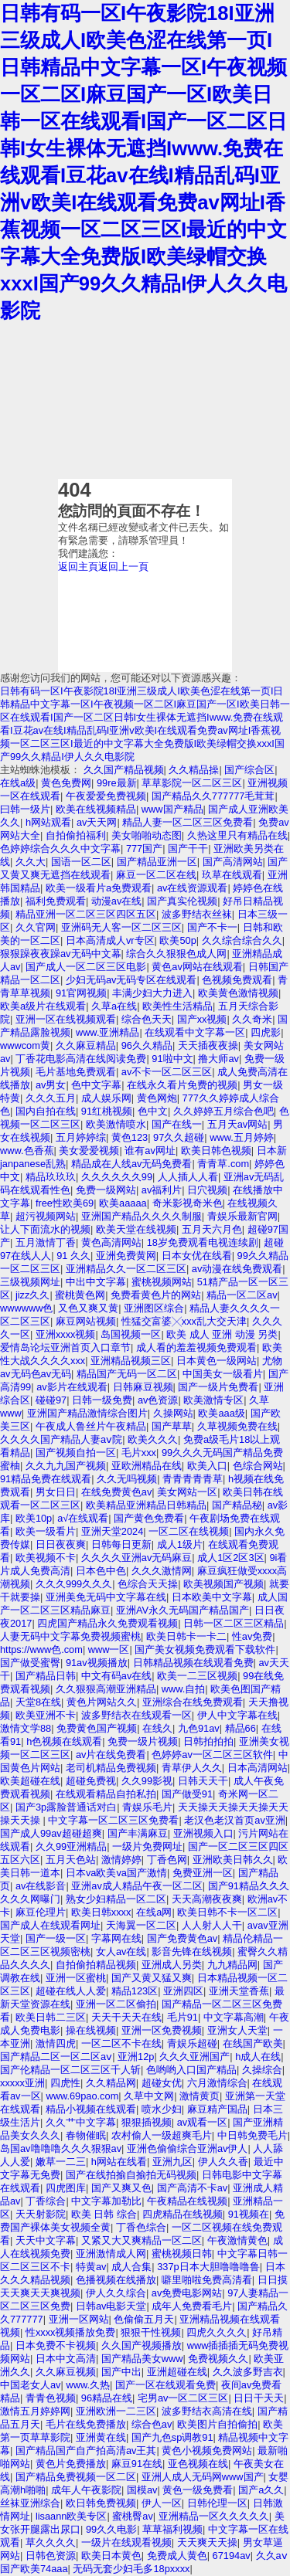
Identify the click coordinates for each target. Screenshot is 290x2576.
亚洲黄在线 (101, 2437)
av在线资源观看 (192, 888)
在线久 (157, 1728)
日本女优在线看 (197, 1255)
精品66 (240, 1728)
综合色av (151, 2424)
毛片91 (182, 2017)
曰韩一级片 (25, 809)
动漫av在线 (116, 901)
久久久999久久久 (74, 1584)
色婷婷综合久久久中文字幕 (60, 848)
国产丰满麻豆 (137, 1833)
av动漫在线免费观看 (237, 1268)
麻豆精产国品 (217, 2109)
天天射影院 (40, 2214)
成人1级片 (180, 1544)
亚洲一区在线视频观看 (65, 1019)
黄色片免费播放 (71, 2463)
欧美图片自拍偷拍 (217, 2424)
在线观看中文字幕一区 (195, 1032)
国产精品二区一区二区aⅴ (56, 2056)
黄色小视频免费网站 (207, 2450)
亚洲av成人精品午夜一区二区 (137, 1886)
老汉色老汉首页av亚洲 (234, 1820)
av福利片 (162, 1190)
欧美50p (177, 940)
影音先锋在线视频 (192, 1951)
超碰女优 (162, 2083)
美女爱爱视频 (89, 1150)
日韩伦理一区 (217, 2503)
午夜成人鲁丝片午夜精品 (91, 1426)
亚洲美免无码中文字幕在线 (106, 1597)
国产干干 (188, 848)
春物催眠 (86, 2135)
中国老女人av (30, 2385)
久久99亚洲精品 (71, 1846)
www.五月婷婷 (242, 1137)
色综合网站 (258, 1465)
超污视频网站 (45, 1216)
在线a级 (18, 783)
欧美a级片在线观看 (43, 1006)
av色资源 (158, 1400)
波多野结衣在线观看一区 (136, 1715)
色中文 (153, 1111)
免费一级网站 (106, 1190)
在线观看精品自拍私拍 (106, 1794)
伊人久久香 (223, 2161)
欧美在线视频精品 (96, 809)
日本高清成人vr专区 (110, 940)
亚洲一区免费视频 (161, 2030)
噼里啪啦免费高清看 (207, 2280)
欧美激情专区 (213, 1400)
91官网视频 (81, 993)
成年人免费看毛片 (192, 2306)
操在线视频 (91, 2030)
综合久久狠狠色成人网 (176, 953)
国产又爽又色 (121, 2188)
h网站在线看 (119, 2161)
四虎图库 (66, 2188)
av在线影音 (41, 1886)
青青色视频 (51, 2398)
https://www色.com (41, 1649)
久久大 (30, 861)
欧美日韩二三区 (50, 2017)
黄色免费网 (66, 783)
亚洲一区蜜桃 (76, 1978)
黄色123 (129, 1137)
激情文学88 (25, 1728)
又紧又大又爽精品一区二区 (141, 2240)
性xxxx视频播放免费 (71, 2332)
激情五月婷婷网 (35, 2411)
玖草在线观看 (232, 875)
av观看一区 (202, 2122)
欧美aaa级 (221, 1413)
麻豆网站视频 (86, 1321)
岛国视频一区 (131, 1334)
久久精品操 (194, 770)
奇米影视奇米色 (187, 1203)
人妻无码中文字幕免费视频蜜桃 (70, 1636)
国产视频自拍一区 (76, 1452)
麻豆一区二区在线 (156, 875)
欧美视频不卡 (45, 1557)
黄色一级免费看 (197, 2490)
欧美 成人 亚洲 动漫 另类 (222, 1334)
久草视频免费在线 (237, 1426)
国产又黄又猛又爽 (151, 1978)
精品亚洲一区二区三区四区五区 (85, 914)
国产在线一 (177, 1124)
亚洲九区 (172, 2161)
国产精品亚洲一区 (157, 861)
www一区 (109, 1649)
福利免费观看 (56, 901)
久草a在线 (114, 1006)
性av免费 (252, 1636)
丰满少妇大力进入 (152, 993)
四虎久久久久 (216, 2332)
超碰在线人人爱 (71, 1991)
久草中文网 (149, 2096)
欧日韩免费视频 (101, 2503)
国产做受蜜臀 (30, 1662)
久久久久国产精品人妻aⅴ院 (61, 1439)
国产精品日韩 (45, 1676)
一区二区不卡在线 (121, 2043)
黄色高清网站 (111, 1242)
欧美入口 (207, 1465)
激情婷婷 (121, 1859)
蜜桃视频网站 (161, 1282)
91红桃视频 (106, 1111)
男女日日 (56, 1492)
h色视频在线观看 (64, 1741)
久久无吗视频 (127, 1479)
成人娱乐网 (106, 1098)
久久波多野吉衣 (248, 2371)
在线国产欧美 (253, 2043)
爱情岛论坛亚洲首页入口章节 (65, 1347)
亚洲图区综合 (154, 1308)
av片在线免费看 (111, 1754)
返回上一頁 (123, 566)
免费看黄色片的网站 (156, 1295)
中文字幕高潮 (233, 2017)
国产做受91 (187, 1794)
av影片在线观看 (71, 1387)
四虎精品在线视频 (182, 2214)
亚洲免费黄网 (126, 1255)
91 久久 (73, 1255)
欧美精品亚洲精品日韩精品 (146, 1505)
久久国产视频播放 (141, 2345)
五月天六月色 (212, 1229)
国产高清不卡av (192, 2188)
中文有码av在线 (116, 1676)
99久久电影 (111, 2529)
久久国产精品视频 (124, 770)
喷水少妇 (162, 2109)
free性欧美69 (65, 1203)
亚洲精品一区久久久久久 (214, 2516)
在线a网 (154, 1912)
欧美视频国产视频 (223, 1584)
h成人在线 (258, 2056)
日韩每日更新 (121, 1544)
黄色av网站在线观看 (197, 966)
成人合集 (131, 2266)
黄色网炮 (157, 1098)
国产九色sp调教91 (172, 2437)
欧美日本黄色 (111, 2555)
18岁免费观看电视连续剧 (202, 1242)
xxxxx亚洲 (22, 2083)
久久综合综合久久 (242, 940)
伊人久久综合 (116, 2293)
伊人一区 (162, 2503)
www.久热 (88, 2385)
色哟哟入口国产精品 (191, 2069)
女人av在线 (121, 1951)
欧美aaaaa (123, 1203)
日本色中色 (101, 1570)
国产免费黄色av (182, 1938)
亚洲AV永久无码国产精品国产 (182, 1610)
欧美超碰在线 (30, 1781)
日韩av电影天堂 (111, 2306)
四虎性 (65, 2083)
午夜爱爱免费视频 (106, 796)
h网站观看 (48, 822)
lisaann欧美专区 (71, 2516)
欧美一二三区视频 (197, 1676)
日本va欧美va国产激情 (116, 1873)
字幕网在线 (116, 1938)
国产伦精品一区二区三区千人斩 (70, 2069)
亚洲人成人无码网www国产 (203, 2477)
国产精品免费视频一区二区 (75, 2477)
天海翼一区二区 (141, 1925)
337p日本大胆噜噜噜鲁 (208, 2266)
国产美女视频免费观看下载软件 (205, 1649)
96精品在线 (106, 2398)
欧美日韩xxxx (101, 1912)
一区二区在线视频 (188, 1531)
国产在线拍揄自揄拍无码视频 (131, 2175)
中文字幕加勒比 (106, 2201)
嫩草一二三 (61, 2161)
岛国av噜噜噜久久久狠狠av (60, 2148)
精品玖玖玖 (51, 1177)
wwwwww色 (26, 1308)
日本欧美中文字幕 (212, 1597)
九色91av (199, 1728)
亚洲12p (136, 2056)
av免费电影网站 (187, 2293)
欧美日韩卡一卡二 (186, 1636)
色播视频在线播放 (116, 2280)
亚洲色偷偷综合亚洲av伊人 (187, 2148)
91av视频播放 (97, 1662)
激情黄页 (199, 2096)
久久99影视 (146, 1781)
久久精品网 (111, 2083)
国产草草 (172, 1426)
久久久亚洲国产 (194, 2056)
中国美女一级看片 (223, 1374)
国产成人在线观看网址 (50, 1925)
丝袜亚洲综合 (30, 2503)
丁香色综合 (141, 2227)
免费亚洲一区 (202, 1873)
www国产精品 (172, 809)
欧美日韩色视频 (216, 1150)
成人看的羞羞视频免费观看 (196, 1347)
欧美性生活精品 (177, 1006)
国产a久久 (261, 2490)
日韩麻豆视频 (143, 1387)
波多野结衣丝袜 (197, 914)
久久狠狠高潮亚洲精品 (106, 1689)
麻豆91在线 (136, 2463)
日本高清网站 (257, 1767)
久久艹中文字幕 (81, 2122)
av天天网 (97, 822)
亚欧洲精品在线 (146, 1465)
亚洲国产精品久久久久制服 (141, 1216)
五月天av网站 (237, 1124)
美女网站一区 (187, 1492)
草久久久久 (51, 2542)
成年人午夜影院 (86, 2490)
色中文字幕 (96, 1085)
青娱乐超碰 (192, 2043)
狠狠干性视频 (151, 2332)
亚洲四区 (183, 1991)
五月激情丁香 (45, 1242)
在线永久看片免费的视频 (182, 1085)
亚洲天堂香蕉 (239, 1991)
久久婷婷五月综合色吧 (223, 1111)
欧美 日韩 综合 (104, 2214)
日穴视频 (207, 1190)
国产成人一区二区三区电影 (86, 966)
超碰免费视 (91, 1781)
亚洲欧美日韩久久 (233, 1859)
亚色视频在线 (198, 2463)
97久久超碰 (178, 1137)
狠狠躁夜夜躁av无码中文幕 (60, 953)
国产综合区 (249, 770)
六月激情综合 (217, 2083)
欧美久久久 (153, 1439)
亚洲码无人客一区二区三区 (121, 927)
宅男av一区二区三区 (183, 2398)
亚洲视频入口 (203, 1833)
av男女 (51, 1085)
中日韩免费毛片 (252, 2135)
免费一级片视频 (142, 1741)
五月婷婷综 (81, 1137)
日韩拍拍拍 (208, 1741)
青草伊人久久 (192, 1767)
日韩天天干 (203, 1781)
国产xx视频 (202, 1019)
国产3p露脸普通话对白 (66, 1807)
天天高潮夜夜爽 (207, 1899)
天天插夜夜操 (208, 1045)
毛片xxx (138, 1452)
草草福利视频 (172, 2529)
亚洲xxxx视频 (66, 1334)
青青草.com (223, 1163)
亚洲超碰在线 (177, 2371)
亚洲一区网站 (79, 2319)
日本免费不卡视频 (55, 2345)
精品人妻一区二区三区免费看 (187, 822)
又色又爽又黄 (88, 1308)
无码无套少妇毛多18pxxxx (131, 2568)
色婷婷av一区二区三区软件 (212, 1754)
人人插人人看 (188, 1177)
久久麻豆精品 (86, 1045)
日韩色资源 (51, 2555)
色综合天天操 (148, 1584)
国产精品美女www (142, 2358)
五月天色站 (71, 1859)
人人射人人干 (212, 1925)
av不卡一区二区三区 (167, 1072)
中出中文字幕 (96, 1282)
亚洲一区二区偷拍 (116, 2004)
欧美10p (33, 1518)
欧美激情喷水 (116, 1124)
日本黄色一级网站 (216, 1360)
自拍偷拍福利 (76, 835)
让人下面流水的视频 (45, 1229)
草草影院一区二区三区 (192, 783)
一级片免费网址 (147, 1846)
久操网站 (173, 1413)
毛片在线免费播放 (86, 2424)
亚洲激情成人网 (111, 2253)
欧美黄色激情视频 (238, 993)
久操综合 (262, 2069)
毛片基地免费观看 (76, 1072)
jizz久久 (32, 1295)
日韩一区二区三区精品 (233, 1623)
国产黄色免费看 (149, 1518)
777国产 (144, 848)
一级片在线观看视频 (126, 2542)
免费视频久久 (218, 2358)
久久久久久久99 (116, 1177)
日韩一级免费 (102, 1400)
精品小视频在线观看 (91, 2109)
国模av (142, 2490)
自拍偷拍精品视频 (96, 1964)
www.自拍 (184, 1689)
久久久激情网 (161, 1570)
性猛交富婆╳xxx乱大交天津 (184, 1321)
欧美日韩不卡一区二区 (227, 1912)
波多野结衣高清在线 (207, 2411)
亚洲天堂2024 (112, 1531)
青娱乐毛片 (147, 1807)
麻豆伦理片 (40, 1912)
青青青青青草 (192, 1479)
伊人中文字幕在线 (237, 1715)
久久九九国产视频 (66, 1465)
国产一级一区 (56, 1938)
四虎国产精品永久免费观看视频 (107, 1623)
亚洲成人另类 (172, 1964)
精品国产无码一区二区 (127, 1374)
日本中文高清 (66, 2358)
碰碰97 (51, 1400)
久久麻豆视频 (66, 2371)
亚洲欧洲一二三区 (116, 2411)
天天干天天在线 (126, 2017)
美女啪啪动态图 (146, 835)
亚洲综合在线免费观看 (192, 1702)
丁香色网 (167, 1859)
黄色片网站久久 (102, 1702)
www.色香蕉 (27, 1150)
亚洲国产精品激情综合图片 (87, 1413)
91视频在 (248, 2214)
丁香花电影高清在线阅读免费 (80, 1058)
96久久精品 (146, 1045)
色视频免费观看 (237, 980)
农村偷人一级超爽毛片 (161, 2135)
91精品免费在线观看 (45, 1479)
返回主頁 (78, 566)
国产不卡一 (212, 927)
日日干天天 (259, 2398)
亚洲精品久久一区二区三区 (126, 1268)
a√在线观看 (82, 1518)
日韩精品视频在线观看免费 (193, 1662)
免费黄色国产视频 (96, 1728)
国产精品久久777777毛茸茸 (213, 796)
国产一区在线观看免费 (165, 2385)
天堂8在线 (38, 1702)
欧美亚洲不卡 (45, 1715)
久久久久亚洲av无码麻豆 (137, 1557)
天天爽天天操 (207, 2542)
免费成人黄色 (177, 2555)
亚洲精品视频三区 (130, 1360)
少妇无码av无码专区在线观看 (131, 980)
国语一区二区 (81, 861)
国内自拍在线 (45, 1111)
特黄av (91, 2266)
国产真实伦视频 (182, 901)
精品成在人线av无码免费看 (132, 1163)
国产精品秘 (237, 1505)
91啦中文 (172, 1058)
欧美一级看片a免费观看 (99, 888)
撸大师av (218, 1058)
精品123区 (134, 1991)
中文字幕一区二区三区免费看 (113, 1820)
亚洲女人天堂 (237, 2030)
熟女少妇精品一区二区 (116, 1899)
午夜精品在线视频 (187, 2201)
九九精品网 (232, 1964)
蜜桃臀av (132, 2516)
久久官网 (35, 927)
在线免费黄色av (116, 1492)
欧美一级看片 (45, 1531)
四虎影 (266, 1032)
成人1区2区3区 (230, 1557)
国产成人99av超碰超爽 (51, 1833)
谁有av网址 (150, 1150)
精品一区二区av (242, 1295)
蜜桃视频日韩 (182, 2253)
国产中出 (121, 2371)
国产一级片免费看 (218, 1387)
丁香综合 (46, 2201)
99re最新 (117, 783)
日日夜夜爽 (61, 1544)
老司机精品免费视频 (111, 1767)
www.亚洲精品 (108, 1032)
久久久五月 (51, 1098)
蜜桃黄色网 (80, 1295)
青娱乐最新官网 (242, 1216)
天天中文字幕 (45, 2240)
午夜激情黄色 (237, 2240)
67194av (232, 2555)
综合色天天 (146, 1019)
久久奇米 (252, 1019)
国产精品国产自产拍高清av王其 (86, 2450)
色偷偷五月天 (144, 2319)
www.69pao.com (82, 2096)
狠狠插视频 (146, 2122)
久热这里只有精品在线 (237, 835)
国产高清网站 (233, 861)
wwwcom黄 (25, 1045)
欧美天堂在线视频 (136, 1229)
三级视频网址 (30, 1282)
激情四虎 (56, 2043)
